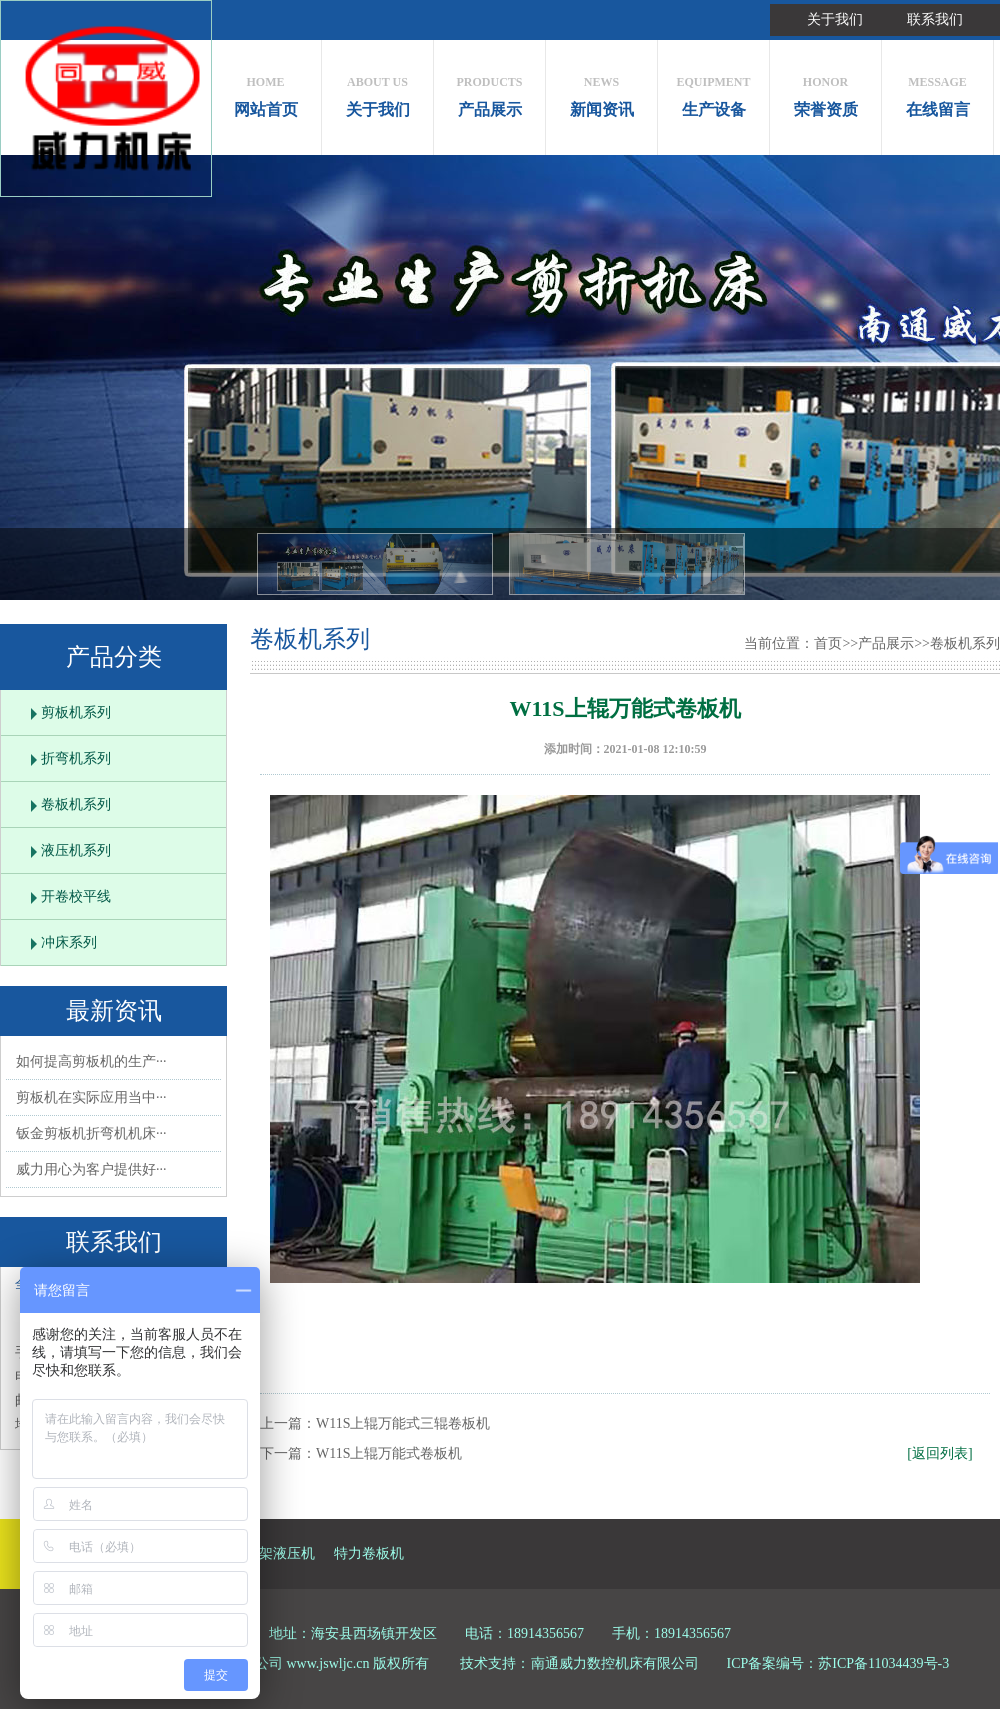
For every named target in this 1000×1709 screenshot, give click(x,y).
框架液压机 (280, 1553)
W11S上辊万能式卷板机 (389, 1453)
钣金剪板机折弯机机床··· (91, 1133)
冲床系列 (69, 942)
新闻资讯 (601, 91)
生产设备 (713, 91)
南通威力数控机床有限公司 (615, 1663)
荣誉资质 (825, 91)
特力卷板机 (369, 1553)
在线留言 (937, 91)
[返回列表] (939, 1453)
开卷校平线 (76, 896)
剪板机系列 (76, 712)
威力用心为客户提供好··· (91, 1169)
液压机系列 (76, 850)
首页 (828, 643)
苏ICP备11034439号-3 (883, 1663)
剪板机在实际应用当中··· (91, 1097)
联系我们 (935, 19)
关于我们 (835, 19)
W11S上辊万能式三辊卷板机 (403, 1423)
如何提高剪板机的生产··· (91, 1061)
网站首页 (265, 91)
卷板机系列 (76, 804)
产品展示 (489, 91)
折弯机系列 (76, 758)
